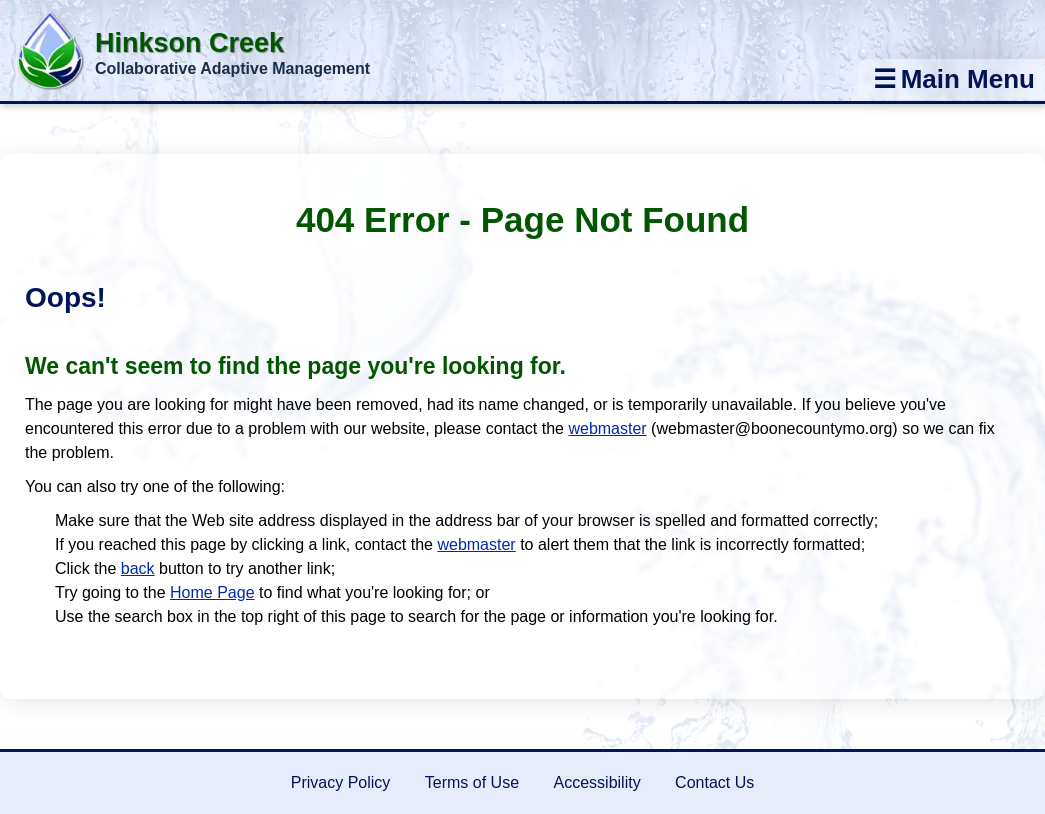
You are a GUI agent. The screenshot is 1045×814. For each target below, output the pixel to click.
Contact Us (714, 782)
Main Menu (954, 79)
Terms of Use (472, 782)
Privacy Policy (341, 782)
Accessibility (597, 782)
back (138, 568)
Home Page (212, 592)
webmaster (607, 428)
